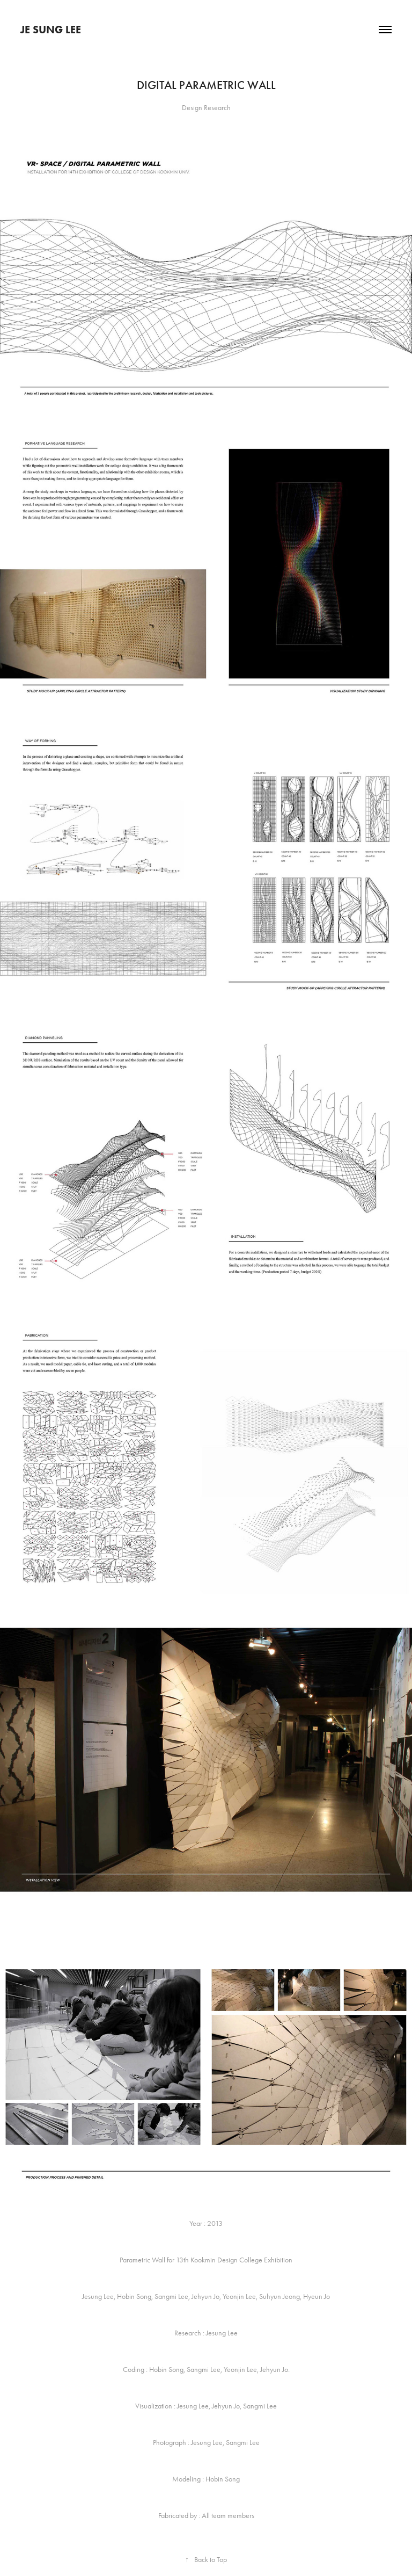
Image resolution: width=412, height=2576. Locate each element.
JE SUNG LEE (50, 29)
